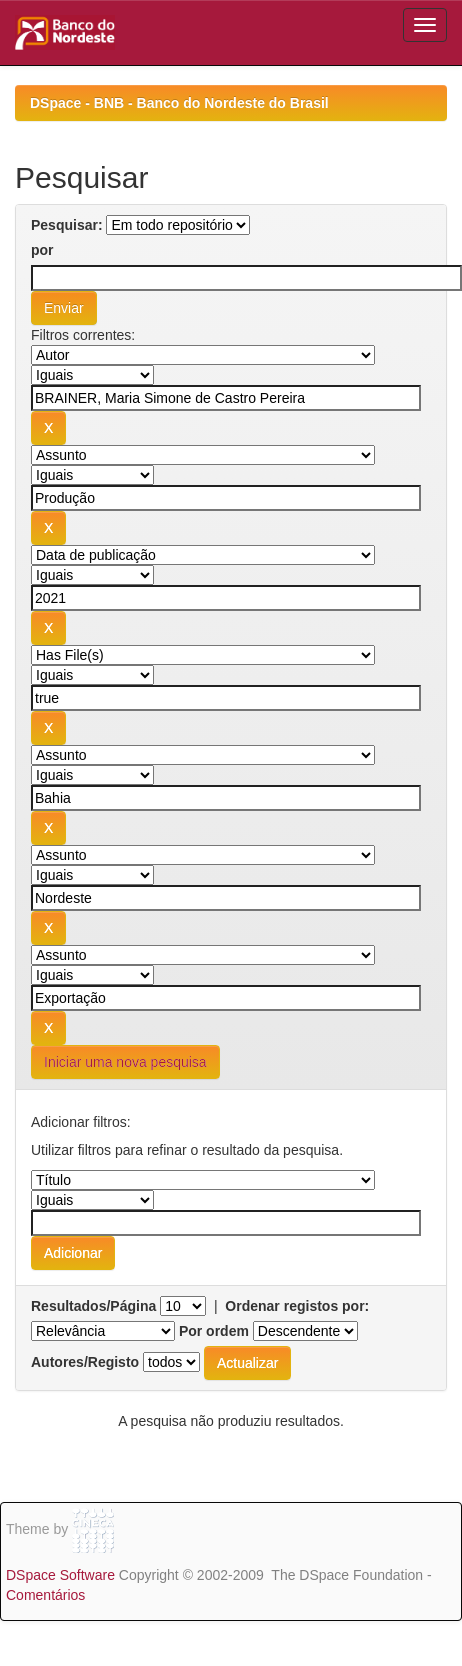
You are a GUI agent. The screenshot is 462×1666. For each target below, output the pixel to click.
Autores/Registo (85, 1362)
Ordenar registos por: (297, 1306)
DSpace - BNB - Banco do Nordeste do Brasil (179, 103)
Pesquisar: (67, 225)
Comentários (45, 1595)
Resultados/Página (93, 1306)
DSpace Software (60, 1575)
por (42, 250)
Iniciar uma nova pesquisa (125, 1062)
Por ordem (214, 1331)
